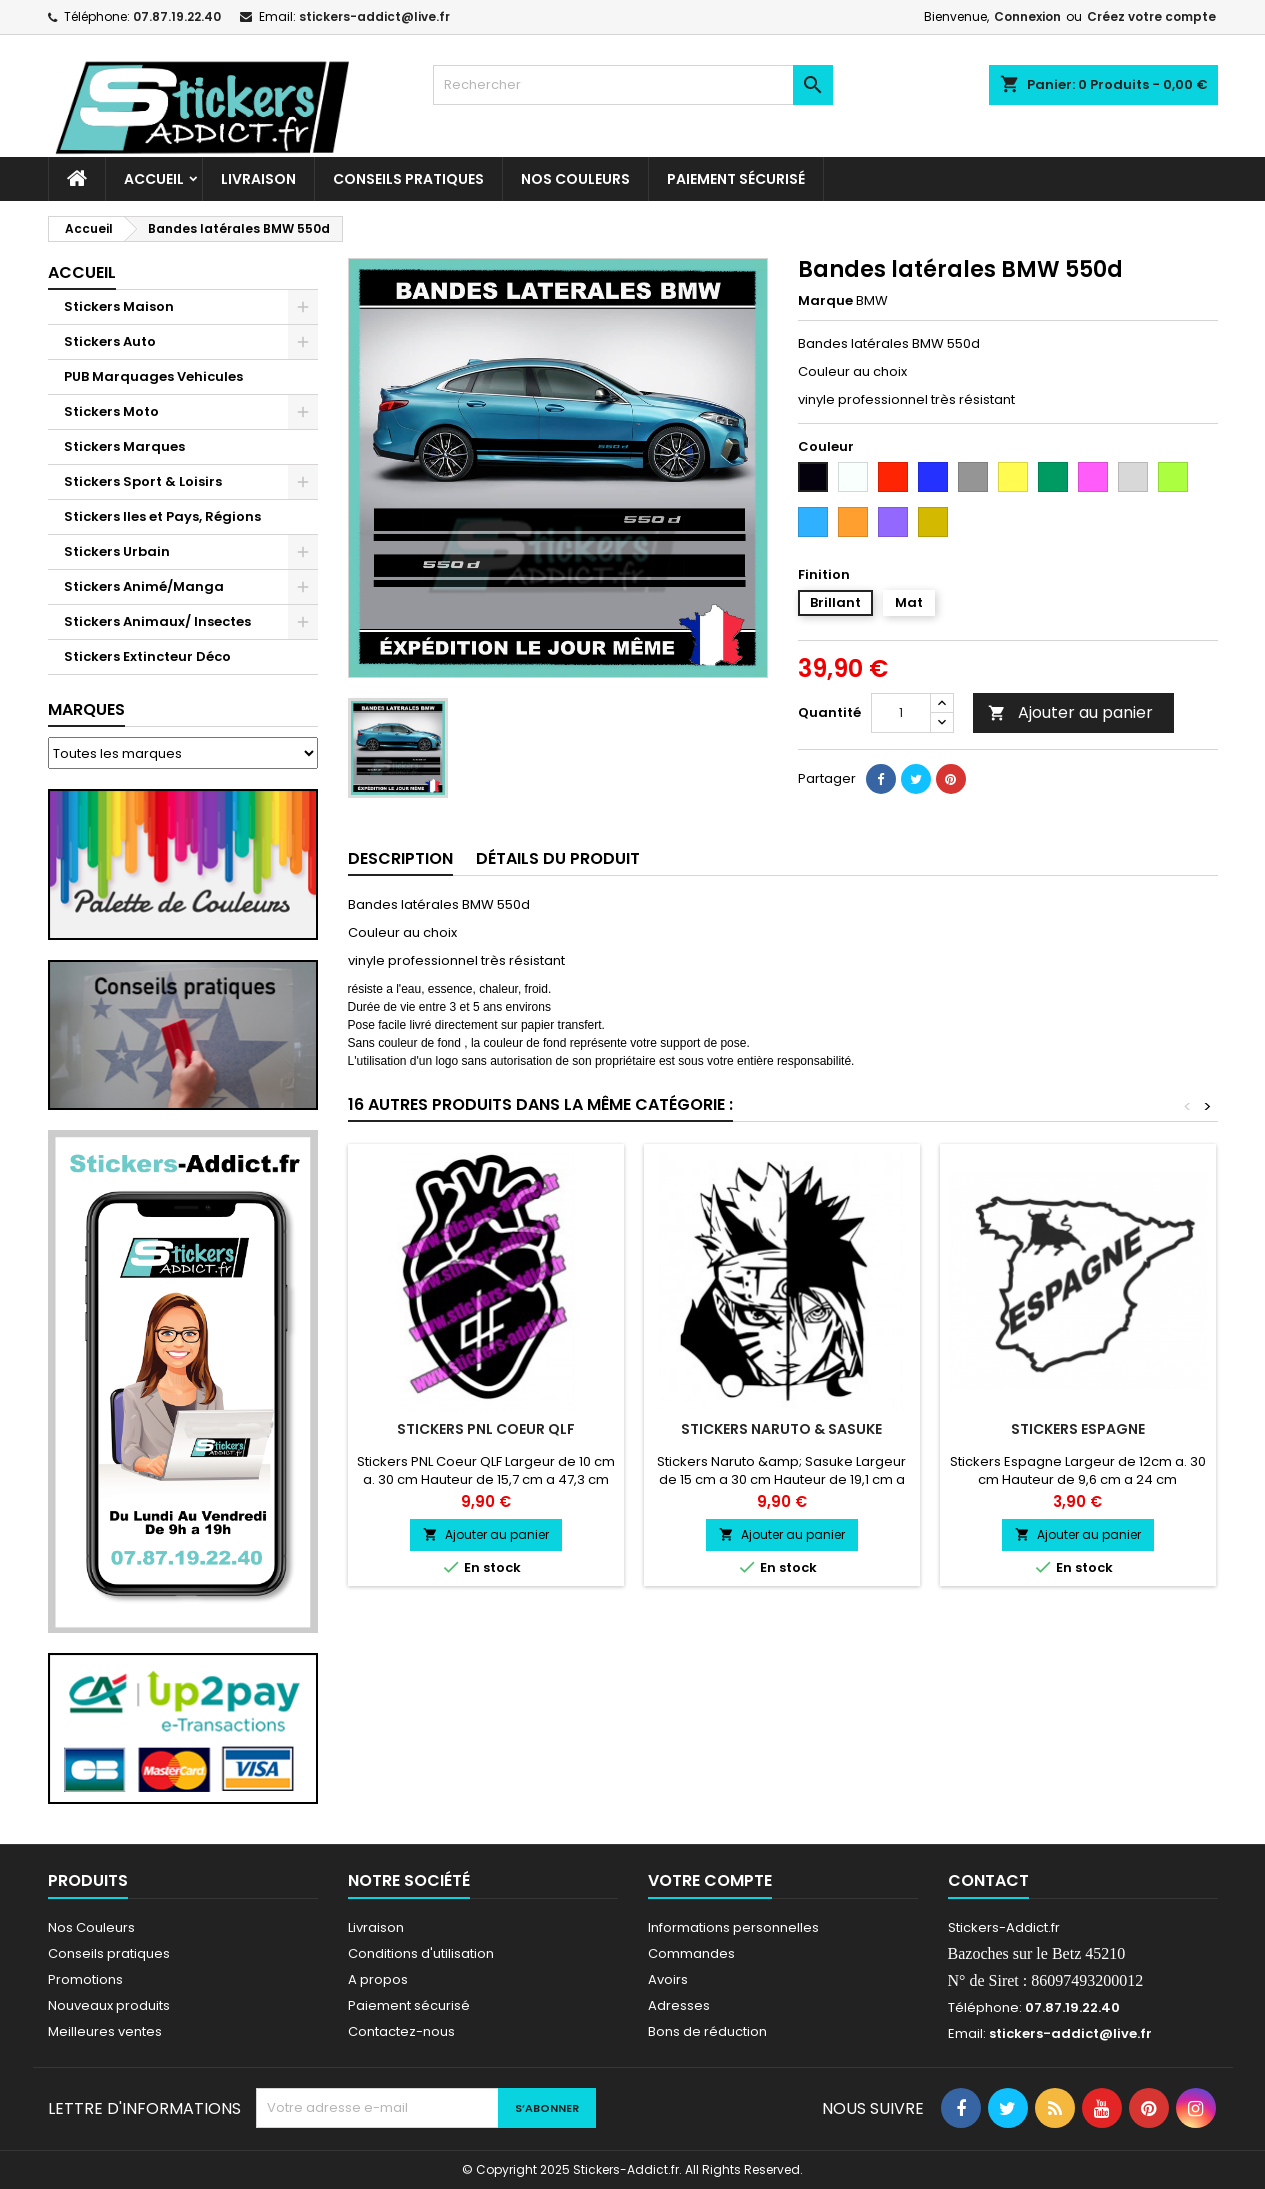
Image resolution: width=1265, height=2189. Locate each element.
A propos (378, 1979)
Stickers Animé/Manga (144, 586)
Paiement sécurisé (736, 179)
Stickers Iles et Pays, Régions (162, 516)
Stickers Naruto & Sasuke (781, 1429)
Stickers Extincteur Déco (147, 656)
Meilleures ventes (105, 2031)
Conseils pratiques (109, 1953)
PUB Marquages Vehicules (153, 376)
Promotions (85, 1979)
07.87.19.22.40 (177, 16)
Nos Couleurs (575, 179)
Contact (988, 1880)
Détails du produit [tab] (558, 858)
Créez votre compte (1151, 16)
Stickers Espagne (1078, 1429)
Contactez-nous (401, 2031)
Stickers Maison (119, 306)
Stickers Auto (110, 341)
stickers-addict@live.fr (374, 16)
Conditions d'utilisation (421, 1953)
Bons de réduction (707, 2031)
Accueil (154, 179)
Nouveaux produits (109, 2005)
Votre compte (710, 1880)
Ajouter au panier (1070, 712)
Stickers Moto (111, 411)
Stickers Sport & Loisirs (143, 481)
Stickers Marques (124, 446)
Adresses (679, 2005)
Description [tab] (400, 858)
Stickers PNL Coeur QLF (486, 1429)
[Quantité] (901, 713)
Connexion (1027, 16)
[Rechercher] (633, 85)
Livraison (258, 179)
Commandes (691, 1953)
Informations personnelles (733, 1927)
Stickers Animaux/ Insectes (157, 621)
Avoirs (668, 1979)
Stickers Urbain (117, 551)
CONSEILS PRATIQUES (408, 179)
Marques (86, 709)
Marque (825, 301)
